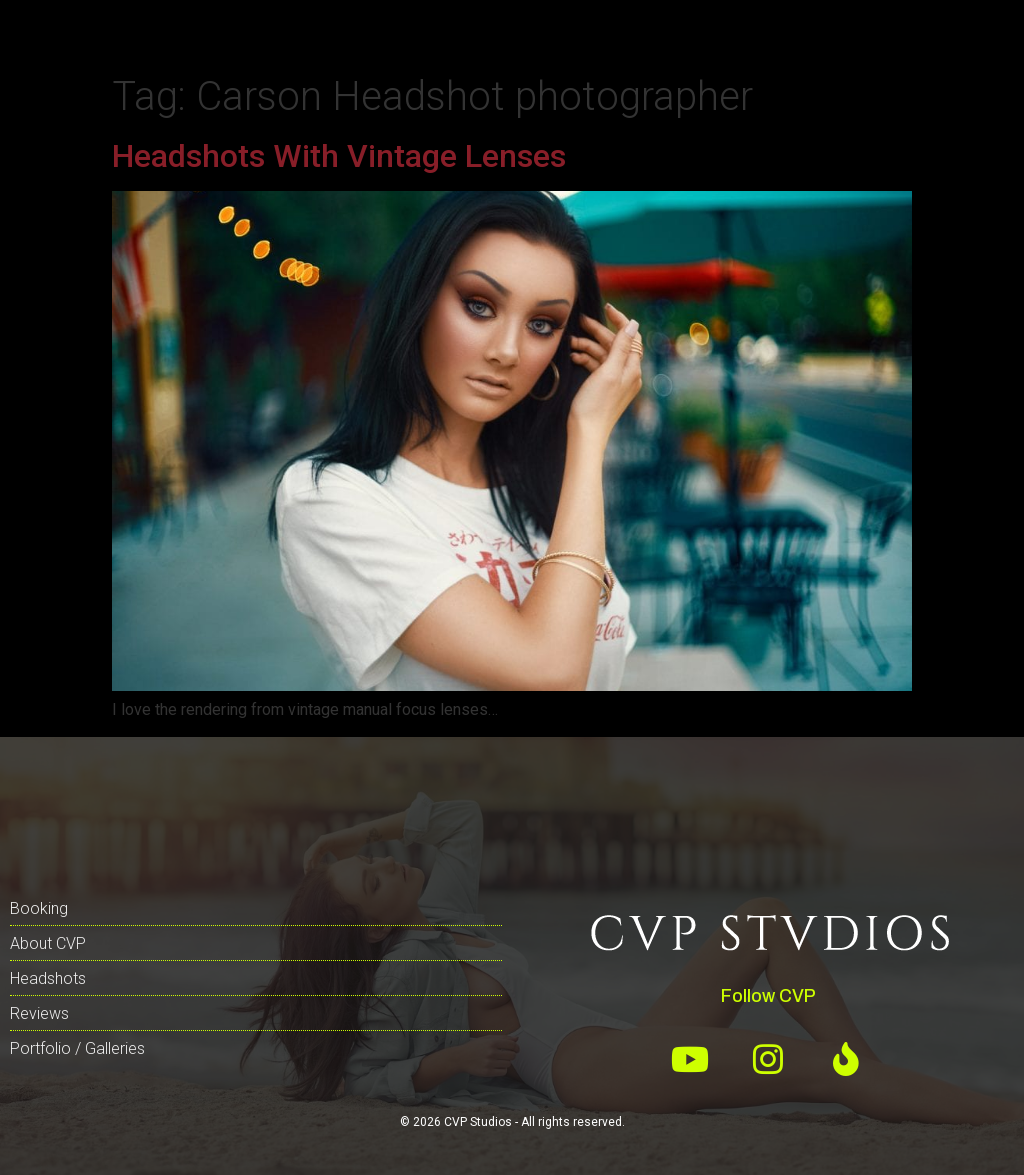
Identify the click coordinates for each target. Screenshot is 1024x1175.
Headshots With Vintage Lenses (339, 156)
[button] (61, 32)
